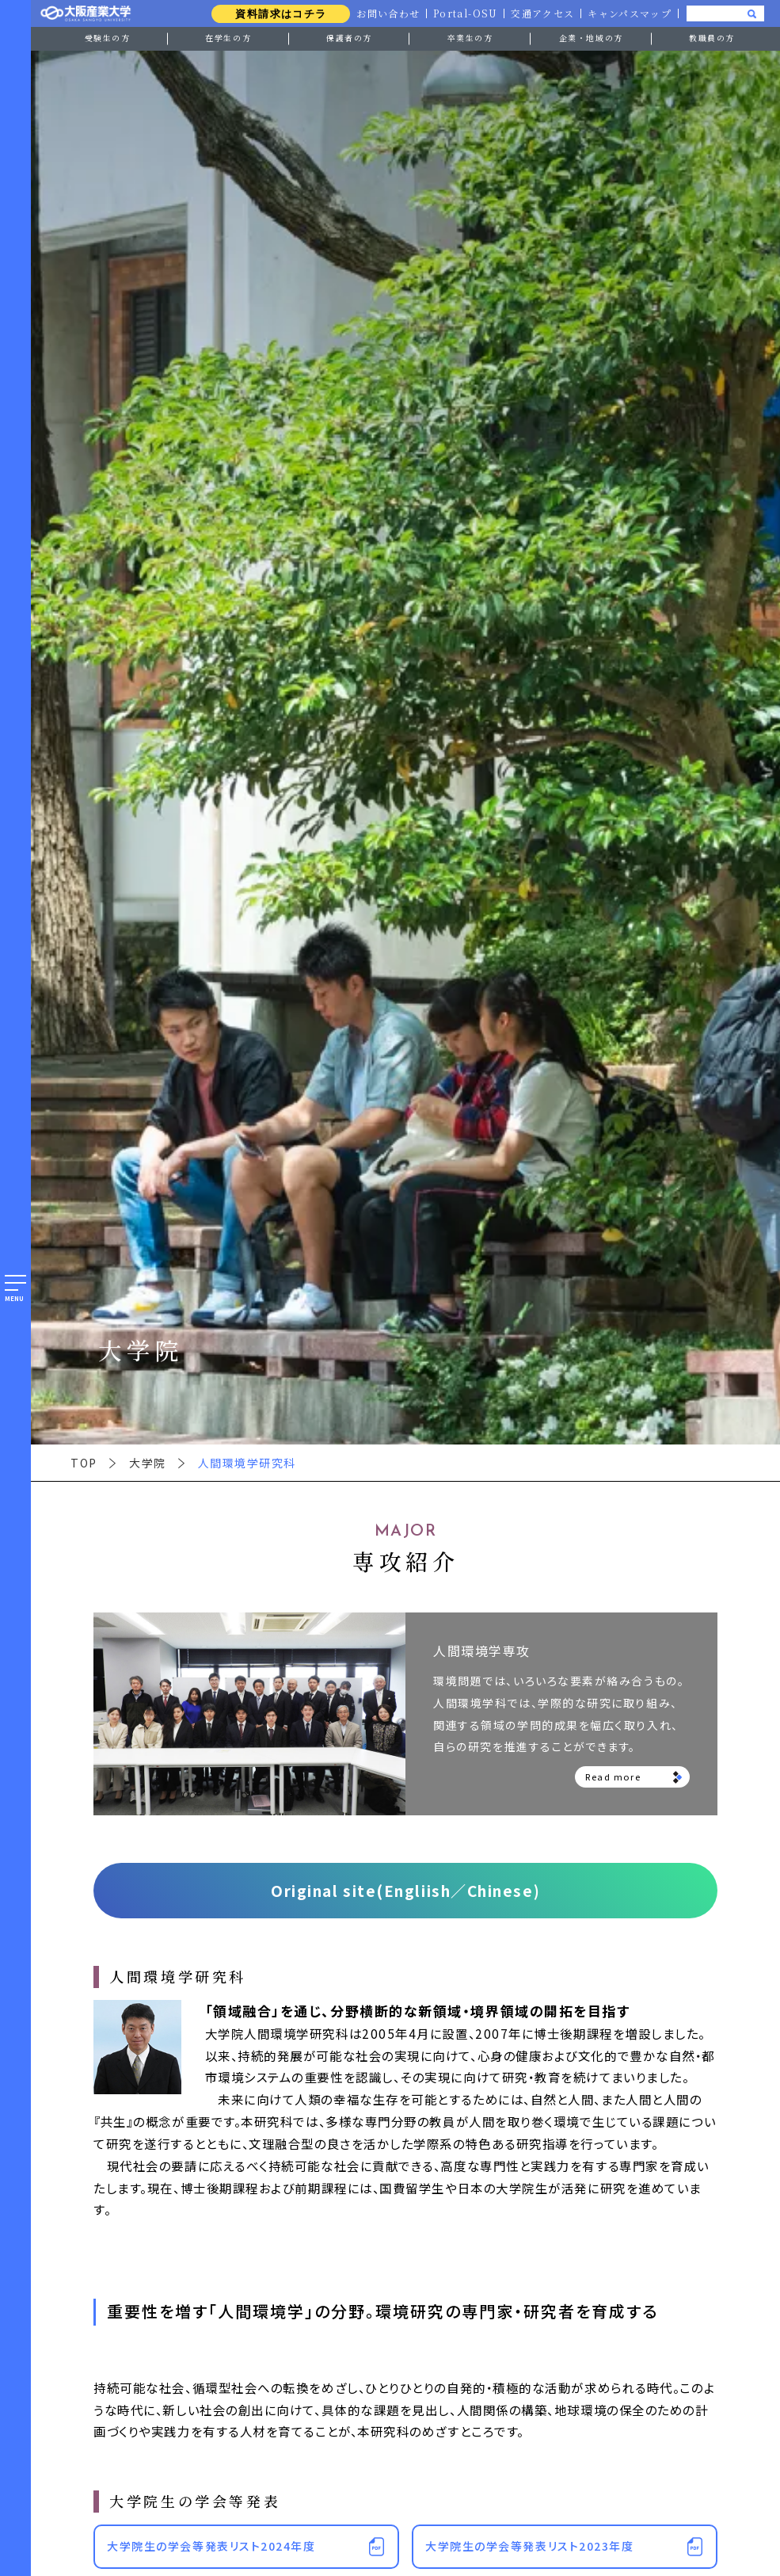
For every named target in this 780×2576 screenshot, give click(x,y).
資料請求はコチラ (276, 14)
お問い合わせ (384, 13)
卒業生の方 (470, 38)
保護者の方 (349, 38)
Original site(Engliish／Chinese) (405, 1890)
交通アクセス (541, 13)
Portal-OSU (462, 13)
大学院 (147, 1462)
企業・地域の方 (591, 38)
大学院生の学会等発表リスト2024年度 (211, 2546)
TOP (83, 1462)
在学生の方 (228, 38)
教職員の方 (712, 38)
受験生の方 (108, 38)
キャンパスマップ (629, 13)
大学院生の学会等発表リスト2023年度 (529, 2546)
